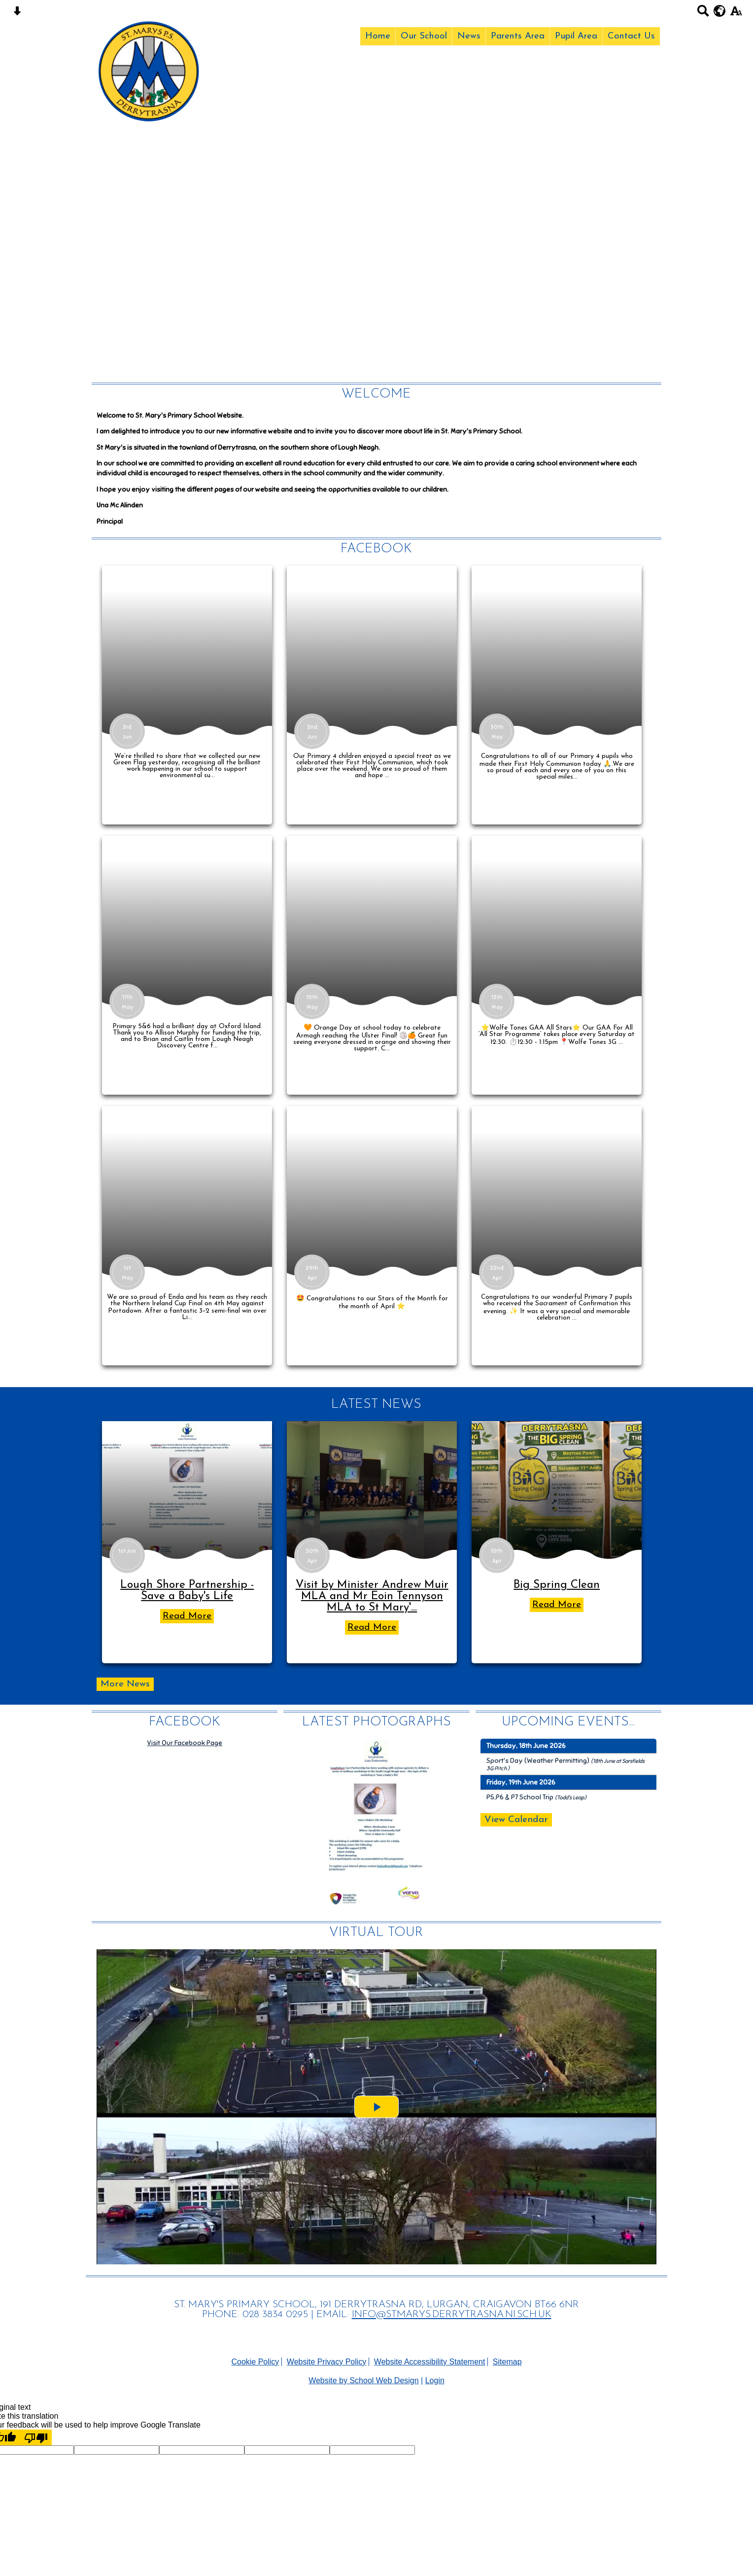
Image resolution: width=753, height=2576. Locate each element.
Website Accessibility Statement (429, 2362)
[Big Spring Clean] (557, 1490)
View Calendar (516, 1820)
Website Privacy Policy (327, 2362)
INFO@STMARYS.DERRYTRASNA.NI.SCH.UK (451, 2315)
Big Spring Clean (556, 1585)
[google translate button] (720, 11)
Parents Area (518, 36)
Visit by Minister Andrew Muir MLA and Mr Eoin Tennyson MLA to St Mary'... (372, 1596)
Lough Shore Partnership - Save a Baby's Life (187, 1590)
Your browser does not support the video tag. (376, 188)
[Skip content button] (17, 14)
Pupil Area (576, 36)
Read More (187, 1616)
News (468, 36)
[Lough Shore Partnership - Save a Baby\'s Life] (187, 1490)
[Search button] (703, 14)
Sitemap (507, 2362)
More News (125, 1684)
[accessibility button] (736, 14)
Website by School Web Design (363, 2380)
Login (435, 2380)
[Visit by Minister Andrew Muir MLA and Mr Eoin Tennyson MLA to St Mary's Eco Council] (372, 1490)
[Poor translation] (36, 2437)
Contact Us (631, 36)
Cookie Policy (255, 2362)
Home (377, 36)
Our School (424, 36)
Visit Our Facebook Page (184, 1743)
